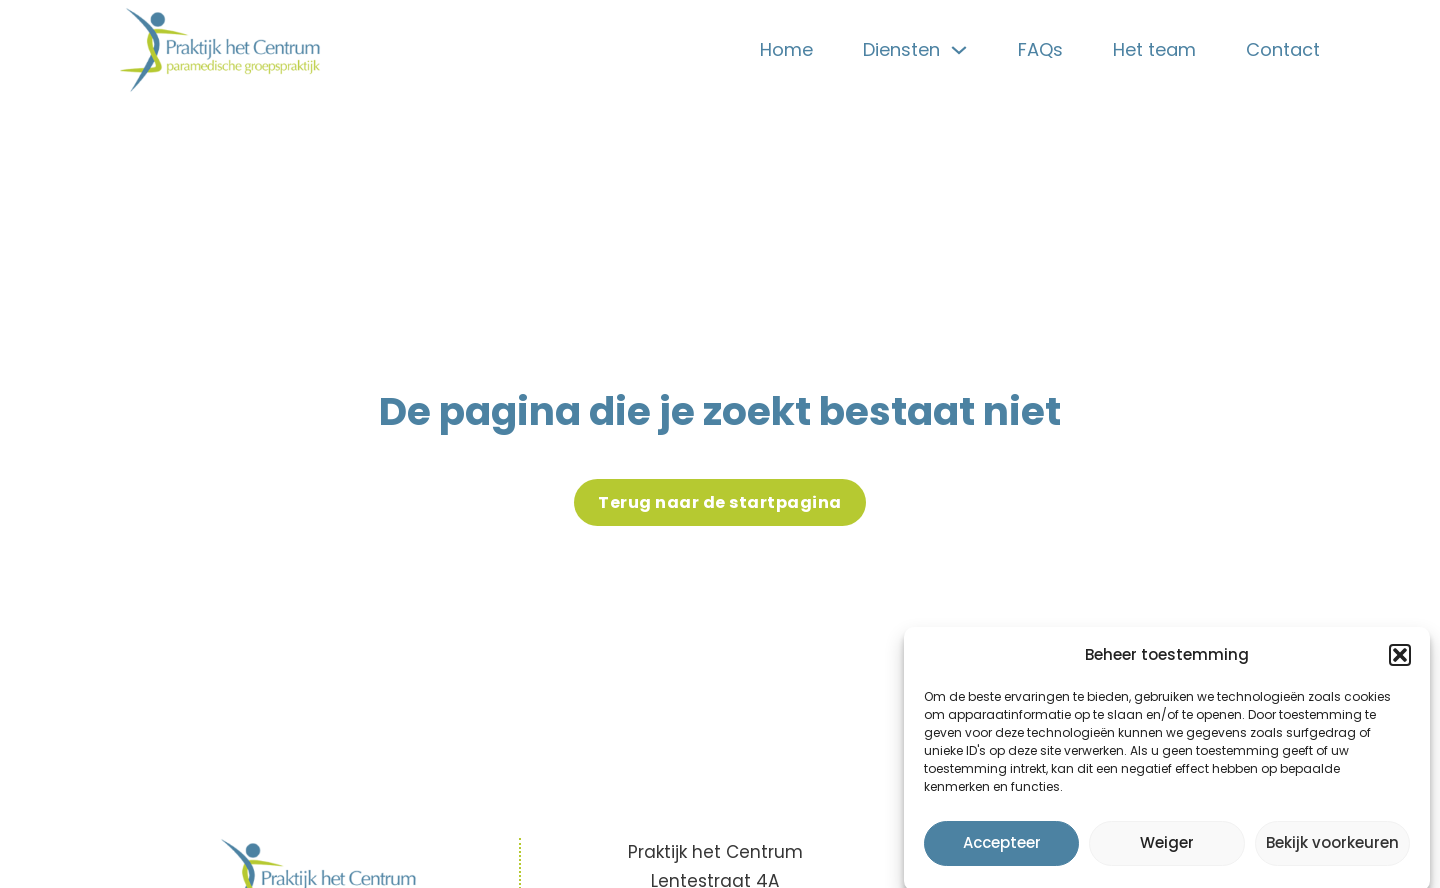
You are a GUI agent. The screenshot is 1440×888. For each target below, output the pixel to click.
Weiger (1167, 848)
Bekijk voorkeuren (1332, 848)
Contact (1283, 49)
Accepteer (1002, 848)
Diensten (901, 49)
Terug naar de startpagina (720, 502)
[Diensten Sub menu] (959, 50)
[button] (1400, 661)
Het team (1154, 49)
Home (786, 49)
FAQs (1040, 49)
